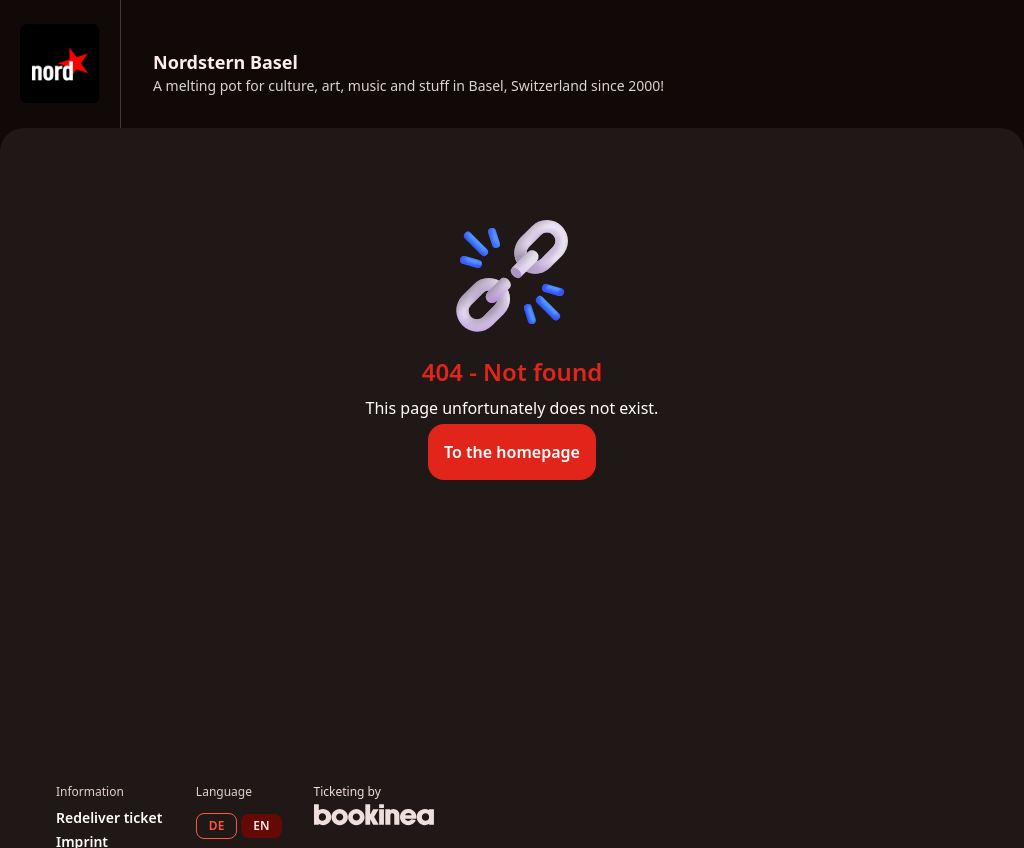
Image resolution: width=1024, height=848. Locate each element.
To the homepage (512, 452)
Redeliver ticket (109, 817)
